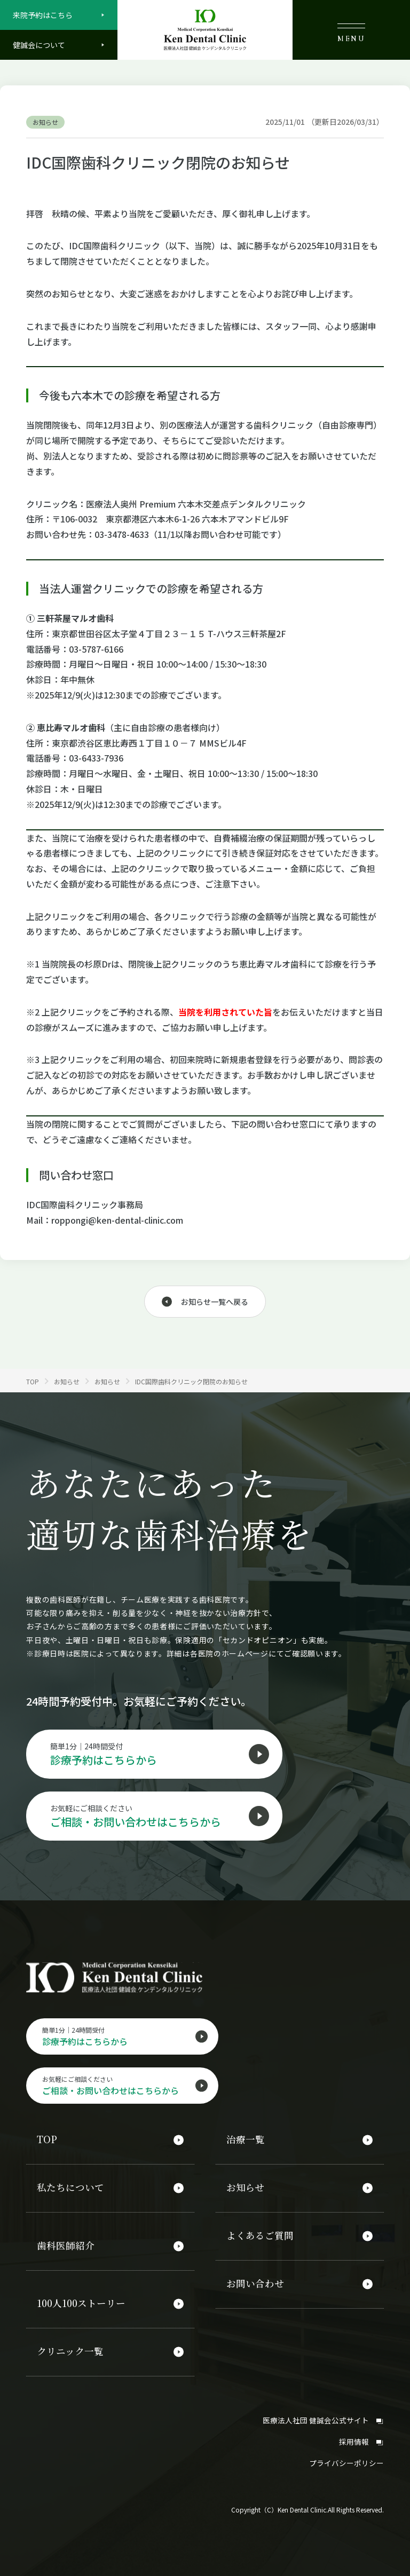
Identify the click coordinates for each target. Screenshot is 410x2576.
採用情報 (361, 2435)
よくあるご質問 (260, 2235)
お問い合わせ (255, 2281)
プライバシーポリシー (346, 2456)
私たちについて (70, 2188)
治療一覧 (245, 2142)
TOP (47, 2142)
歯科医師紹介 (65, 2244)
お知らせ (245, 2188)
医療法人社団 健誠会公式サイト (323, 2414)
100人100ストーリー (82, 2301)
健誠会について (39, 44)
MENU (351, 33)
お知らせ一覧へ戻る (214, 1301)
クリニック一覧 (70, 2347)
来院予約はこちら (43, 15)
